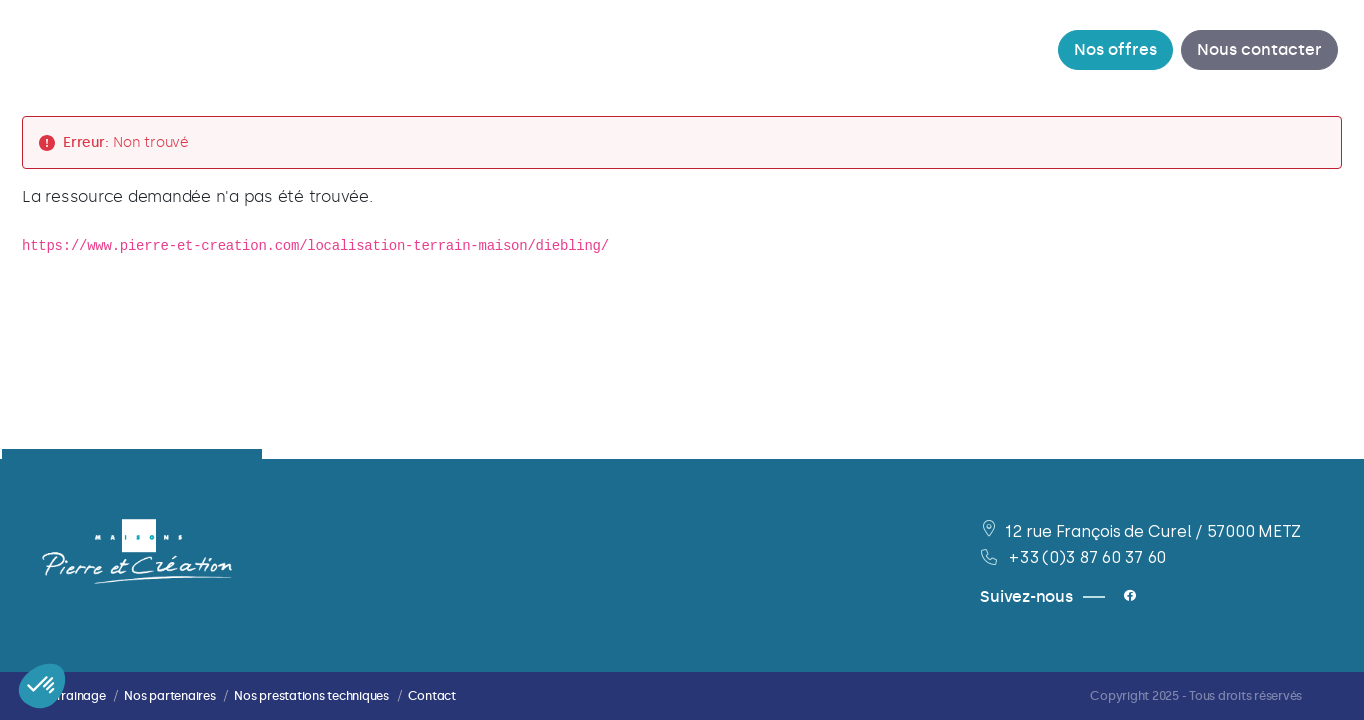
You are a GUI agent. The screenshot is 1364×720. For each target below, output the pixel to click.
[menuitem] (449, 50)
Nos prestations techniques (311, 696)
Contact (432, 696)
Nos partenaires (169, 696)
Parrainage (74, 696)
